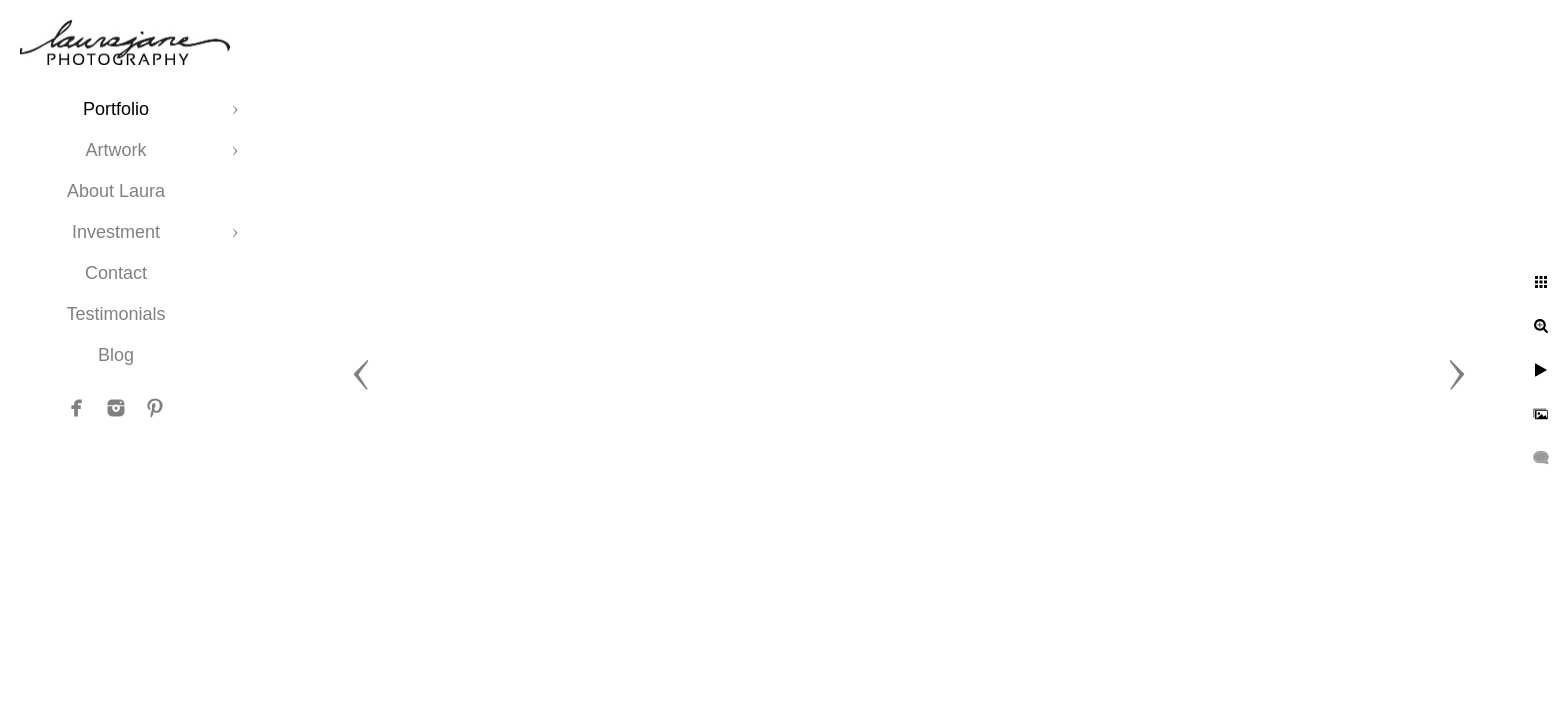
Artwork (115, 150)
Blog (116, 355)
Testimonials (115, 314)
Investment (116, 232)
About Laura (116, 191)
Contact (116, 273)
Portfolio (116, 109)
